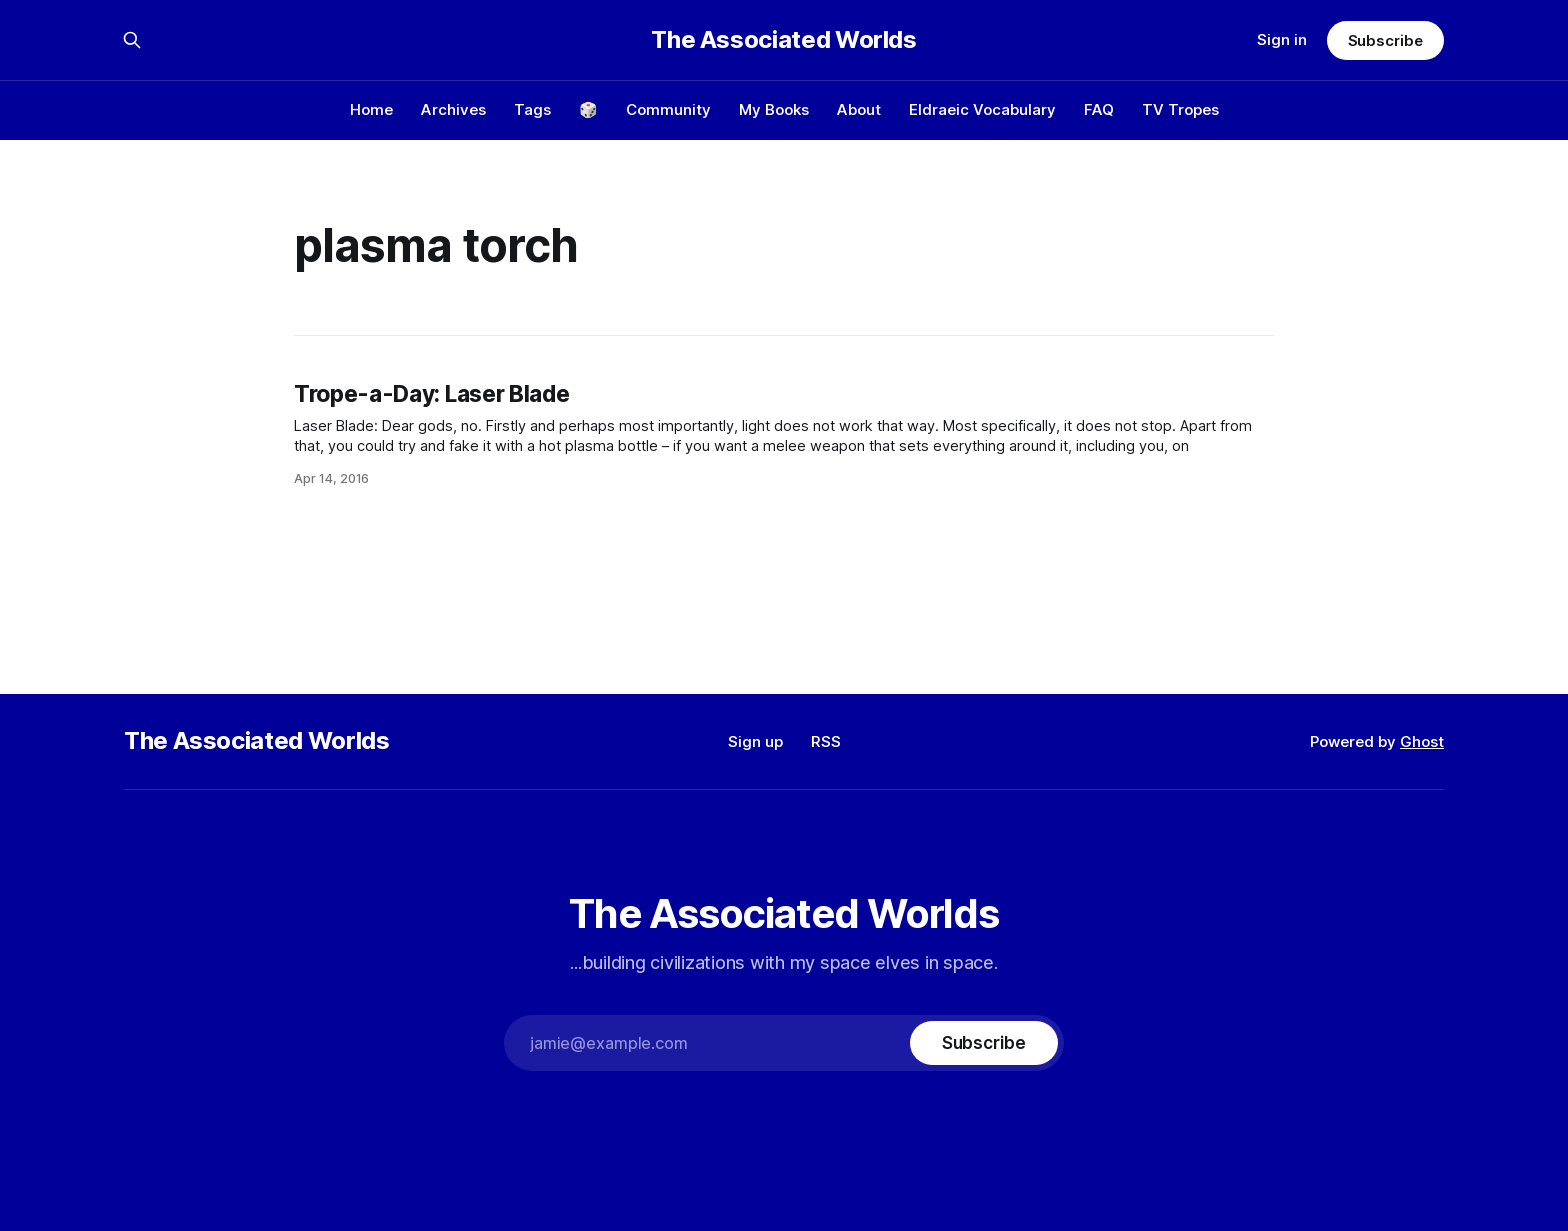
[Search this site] (132, 40)
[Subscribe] (984, 1043)
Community (668, 109)
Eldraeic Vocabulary (982, 109)
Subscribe (1385, 40)
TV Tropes (1180, 109)
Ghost (1422, 741)
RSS (826, 741)
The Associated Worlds (783, 40)
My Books (774, 109)
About (859, 109)
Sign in (1282, 39)
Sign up (755, 741)
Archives (453, 109)
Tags (532, 109)
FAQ (1099, 109)
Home (371, 109)
